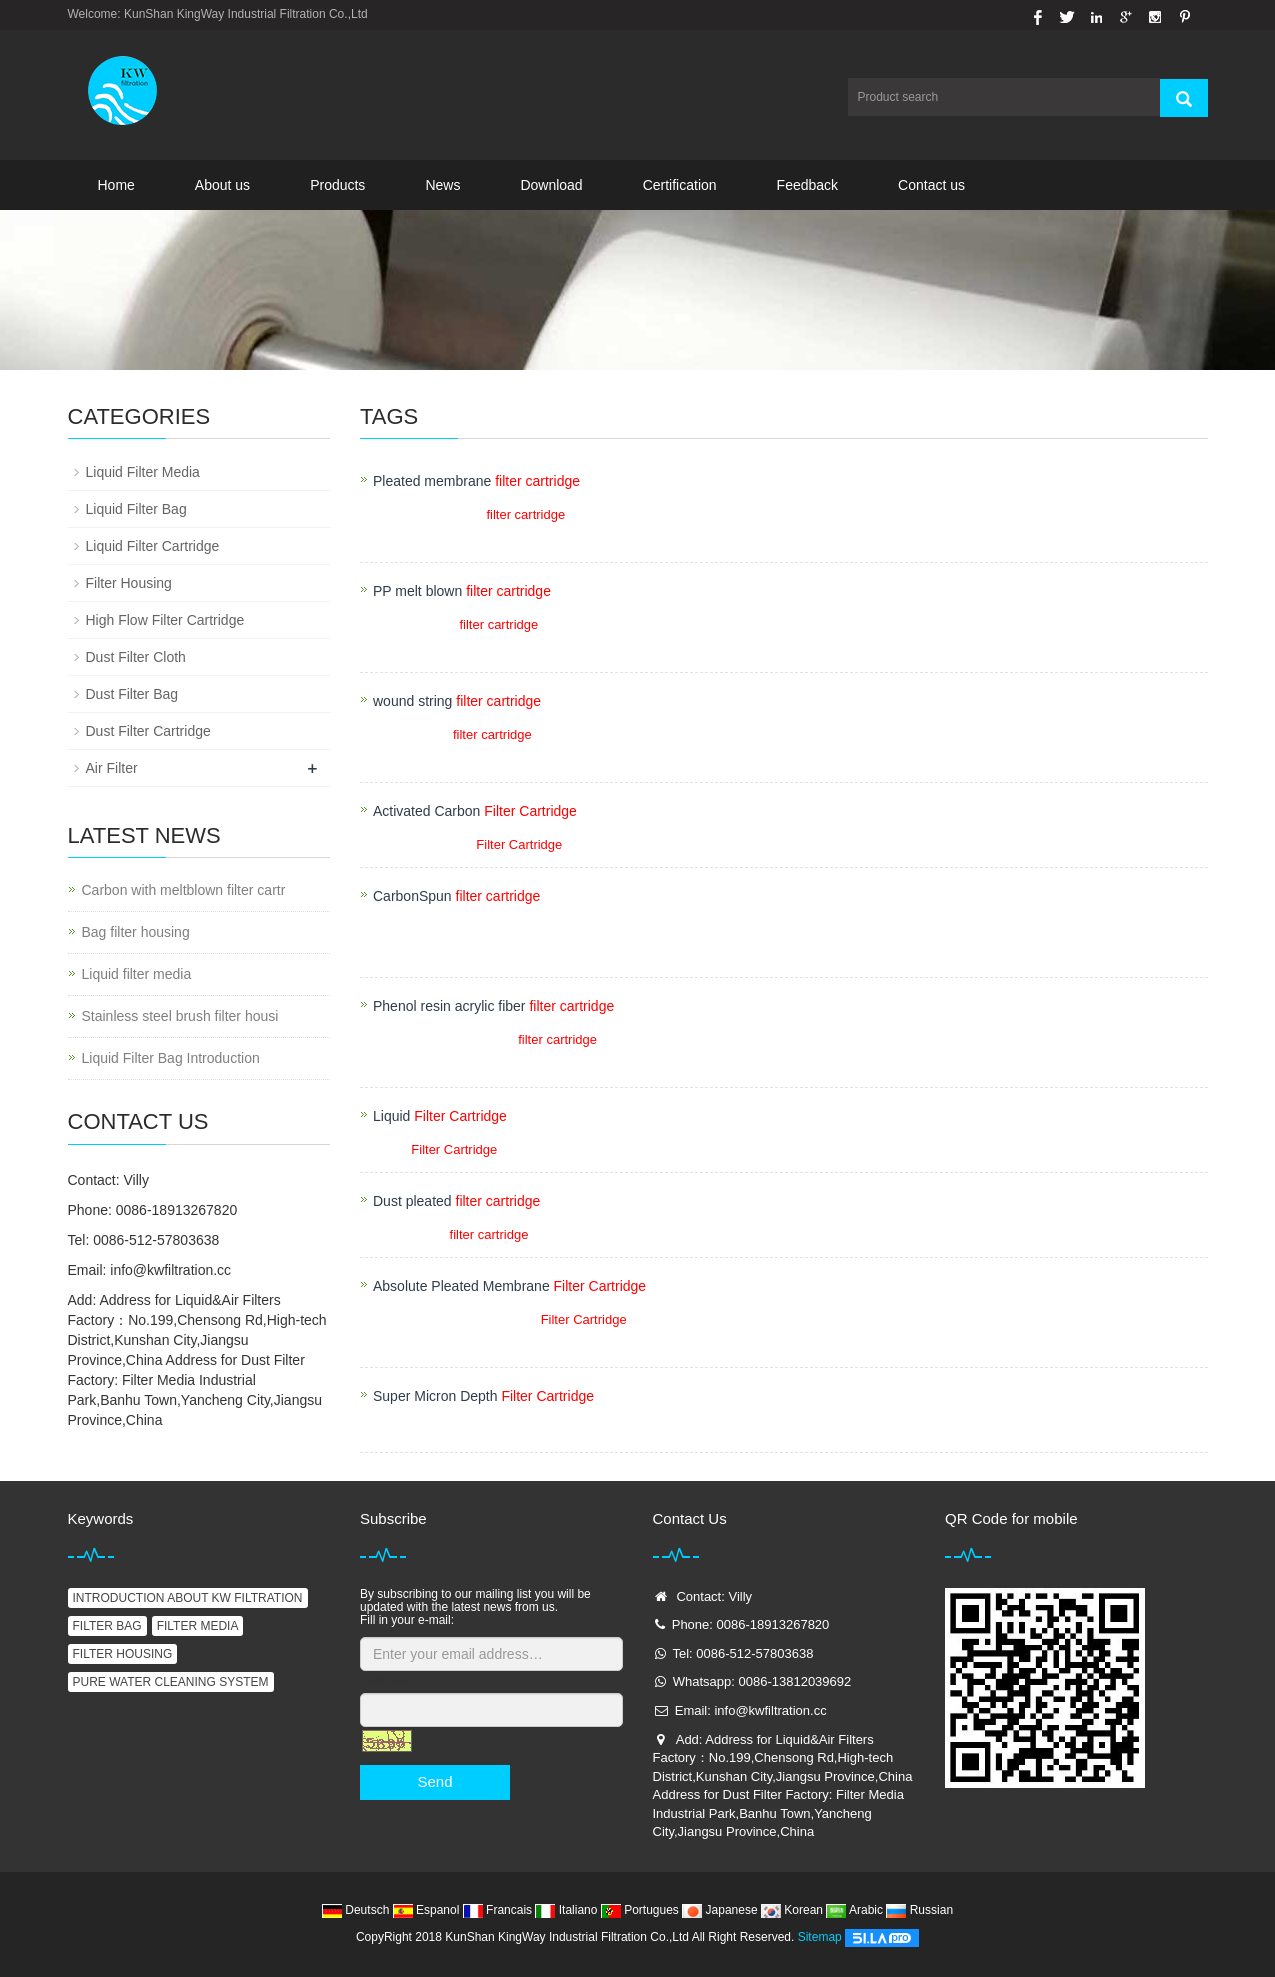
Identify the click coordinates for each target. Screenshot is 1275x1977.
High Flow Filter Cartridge (165, 620)
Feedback (807, 185)
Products (337, 185)
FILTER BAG (107, 1626)
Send (434, 1781)
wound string (457, 701)
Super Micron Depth (483, 1396)
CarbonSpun (456, 896)
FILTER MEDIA (198, 1626)
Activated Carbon (475, 811)
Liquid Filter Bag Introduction (171, 1058)
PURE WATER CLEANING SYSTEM (171, 1682)
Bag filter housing (136, 932)
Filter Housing (129, 583)
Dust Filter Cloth (136, 657)
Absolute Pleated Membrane (509, 1286)
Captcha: (385, 1679)
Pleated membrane (476, 481)
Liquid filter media (137, 974)
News (442, 185)
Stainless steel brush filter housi (180, 1016)
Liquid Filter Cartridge (153, 546)
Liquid (440, 1116)
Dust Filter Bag (132, 694)
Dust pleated (456, 1201)
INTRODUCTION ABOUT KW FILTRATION (188, 1598)
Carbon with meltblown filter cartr (184, 890)
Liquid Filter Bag (136, 509)
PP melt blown (462, 591)
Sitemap (820, 1937)
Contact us (931, 185)
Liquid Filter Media (143, 472)
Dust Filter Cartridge (148, 731)
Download (551, 185)
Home (116, 185)
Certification (680, 185)
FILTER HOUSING (123, 1654)
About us (222, 185)
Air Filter (112, 768)
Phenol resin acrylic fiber (493, 1006)
